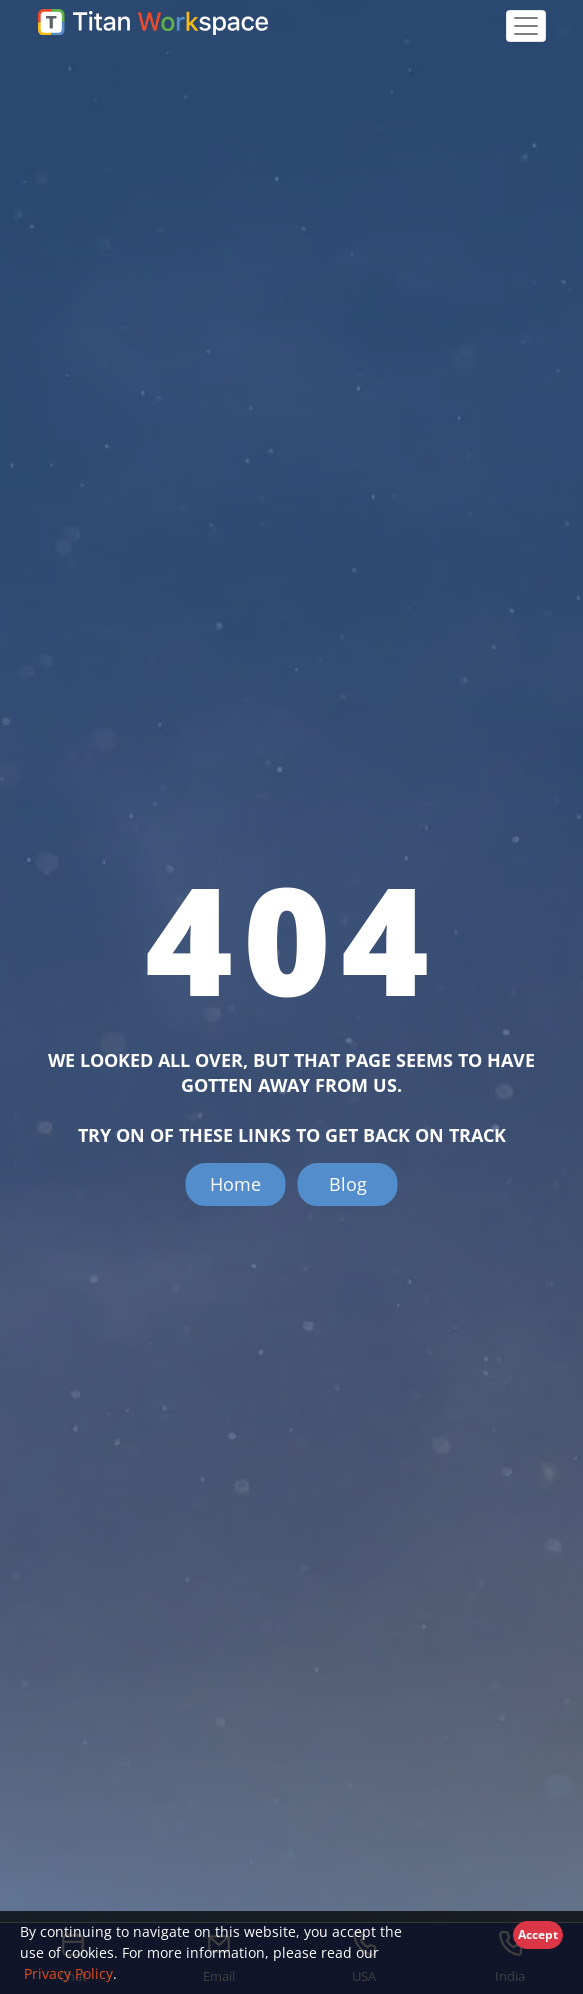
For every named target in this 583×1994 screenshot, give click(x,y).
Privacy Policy (66, 1973)
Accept (538, 1934)
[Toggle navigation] (526, 26)
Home (235, 1184)
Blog (348, 1184)
